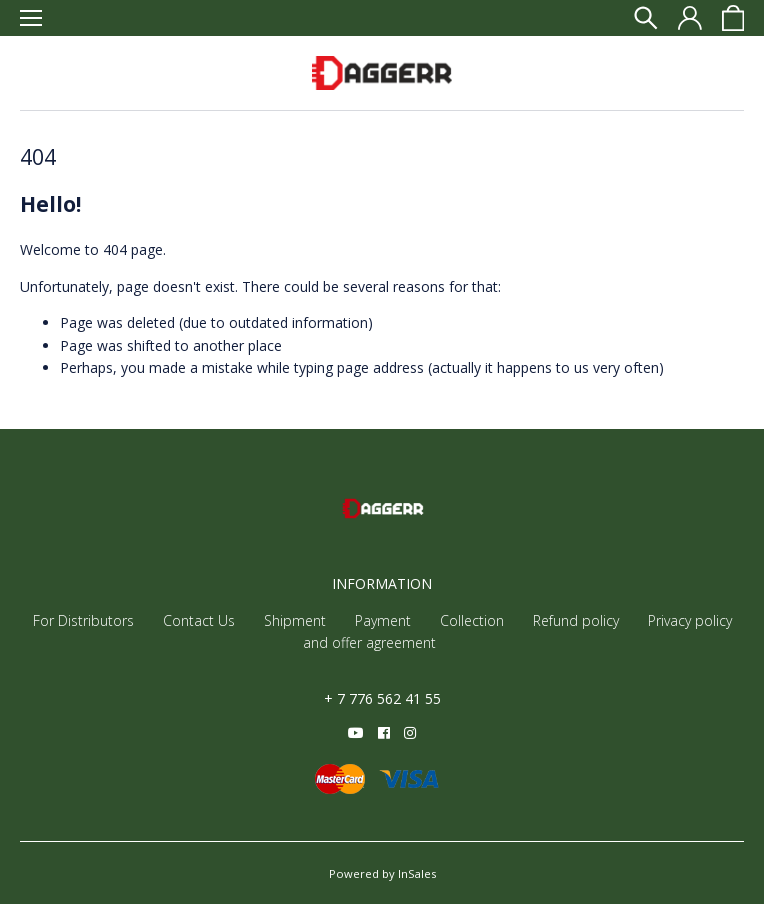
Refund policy (576, 620)
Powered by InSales (382, 873)
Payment (383, 620)
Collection (472, 620)
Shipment (295, 620)
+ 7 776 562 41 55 (382, 698)
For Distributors (83, 620)
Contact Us (199, 620)
